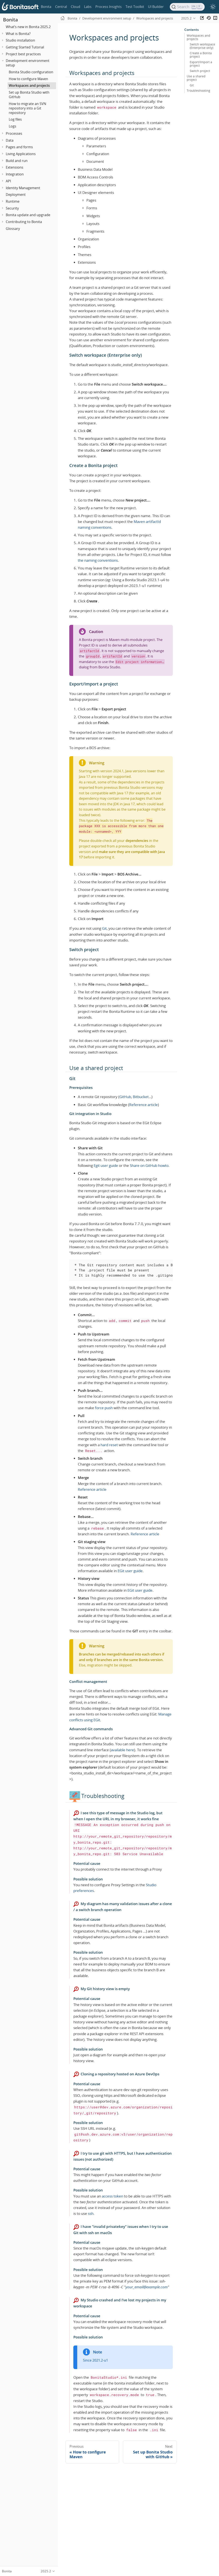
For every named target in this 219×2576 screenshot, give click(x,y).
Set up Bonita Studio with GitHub (29, 94)
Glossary (13, 228)
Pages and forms (19, 147)
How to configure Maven (28, 78)
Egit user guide (106, 1165)
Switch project (200, 71)
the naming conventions (98, 560)
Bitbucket (141, 1096)
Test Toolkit (135, 6)
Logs (12, 126)
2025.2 (186, 18)
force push (104, 1407)
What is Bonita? (18, 33)
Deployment (16, 194)
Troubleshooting (198, 91)
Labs (88, 6)
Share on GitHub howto (149, 1165)
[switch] (213, 7)
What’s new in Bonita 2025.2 (28, 26)
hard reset (109, 1444)
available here (122, 1749)
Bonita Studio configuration (31, 72)
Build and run (17, 160)
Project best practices (23, 54)
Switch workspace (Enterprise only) (202, 46)
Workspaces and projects (29, 85)
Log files (15, 119)
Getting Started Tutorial (25, 47)
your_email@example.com (147, 2286)
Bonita (46, 6)
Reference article (143, 1104)
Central (61, 6)
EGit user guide (130, 1570)
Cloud (75, 6)
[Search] (187, 7)
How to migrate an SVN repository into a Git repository (27, 108)
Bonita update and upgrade (28, 215)
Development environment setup (27, 62)
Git (104, 928)
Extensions (14, 167)
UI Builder (156, 6)
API (8, 181)
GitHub (125, 1096)
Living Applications (21, 153)
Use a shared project (196, 78)
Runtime (12, 201)
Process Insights (108, 6)
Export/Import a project (201, 63)
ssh (90, 2213)
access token (112, 2196)
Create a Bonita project (201, 54)
